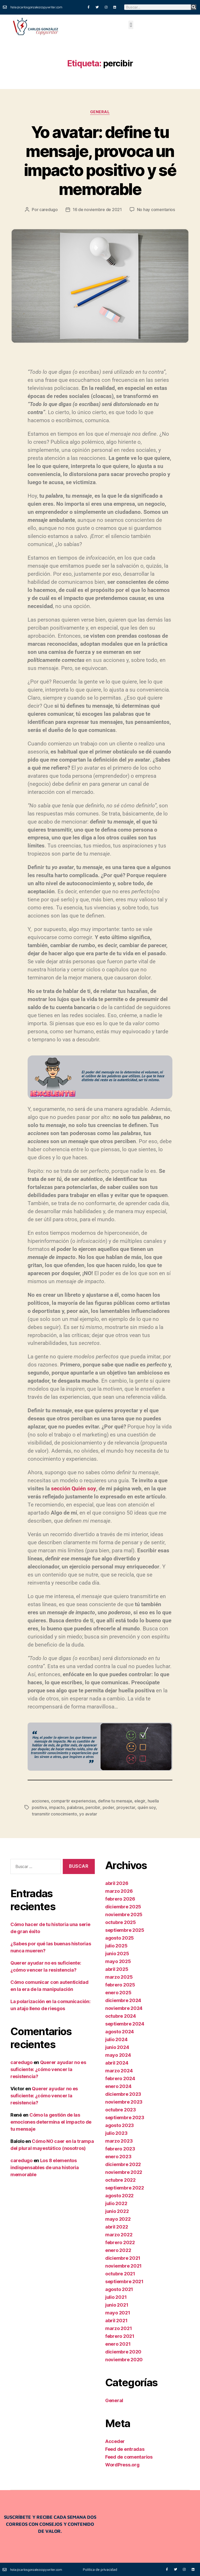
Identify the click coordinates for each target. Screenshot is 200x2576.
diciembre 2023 (123, 2093)
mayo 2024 (118, 2054)
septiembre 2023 (124, 2116)
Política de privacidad (100, 2569)
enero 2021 (117, 2343)
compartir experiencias (73, 1800)
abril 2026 (116, 1882)
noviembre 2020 (124, 2359)
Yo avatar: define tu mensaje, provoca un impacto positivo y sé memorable (100, 160)
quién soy (146, 1807)
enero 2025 (118, 1992)
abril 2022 (116, 2226)
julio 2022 (116, 2202)
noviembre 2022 (123, 2171)
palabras (75, 1807)
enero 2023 (118, 2156)
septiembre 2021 (124, 2280)
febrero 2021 (119, 2335)
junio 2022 (117, 2210)
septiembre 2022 (124, 2187)
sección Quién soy (73, 1488)
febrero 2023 (120, 2148)
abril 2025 (116, 1968)
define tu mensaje (115, 1800)
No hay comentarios (156, 209)
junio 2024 (117, 2046)
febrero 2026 (120, 1898)
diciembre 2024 (123, 1999)
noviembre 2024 (123, 2007)
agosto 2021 (119, 2288)
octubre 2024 (120, 2015)
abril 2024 (116, 2062)
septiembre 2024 (124, 2023)
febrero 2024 (120, 2077)
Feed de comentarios (129, 2456)
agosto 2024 (119, 2031)
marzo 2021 (118, 2327)
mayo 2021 (117, 2312)
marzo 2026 (119, 1890)
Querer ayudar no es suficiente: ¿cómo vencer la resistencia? (48, 2069)
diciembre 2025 (123, 1906)
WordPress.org (122, 2464)
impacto (57, 1807)
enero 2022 (118, 2249)
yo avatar (69, 1813)
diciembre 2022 (123, 2163)
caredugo (48, 209)
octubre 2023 (120, 2109)
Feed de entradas (125, 2448)
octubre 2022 (120, 2179)
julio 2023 (116, 2132)
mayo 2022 (118, 2218)
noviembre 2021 (123, 2265)
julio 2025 (116, 1945)
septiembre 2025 (124, 1929)
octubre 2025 (120, 1921)
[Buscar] (193, 7)
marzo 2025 (119, 1976)
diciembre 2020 (123, 2351)
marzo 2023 (119, 2140)
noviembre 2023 (123, 2101)
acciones (40, 1800)
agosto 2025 (119, 1937)
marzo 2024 (119, 2070)
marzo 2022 (118, 2234)
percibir (92, 1807)
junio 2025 (117, 1952)
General (100, 112)
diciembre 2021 (122, 2257)
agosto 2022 (119, 2195)
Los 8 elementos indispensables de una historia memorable (44, 2167)
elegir (139, 1800)
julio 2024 (116, 2038)
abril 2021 (116, 2319)
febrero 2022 (120, 2241)
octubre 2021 (120, 2273)
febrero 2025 (120, 1984)
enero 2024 (118, 2085)
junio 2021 (116, 2304)
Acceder (115, 2440)
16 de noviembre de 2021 (97, 209)
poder (108, 1807)
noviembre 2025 (123, 1913)
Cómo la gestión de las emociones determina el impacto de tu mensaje (50, 2121)
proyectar (125, 1807)
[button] (130, 25)
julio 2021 (116, 2296)
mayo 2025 (118, 1960)
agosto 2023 (119, 2124)
